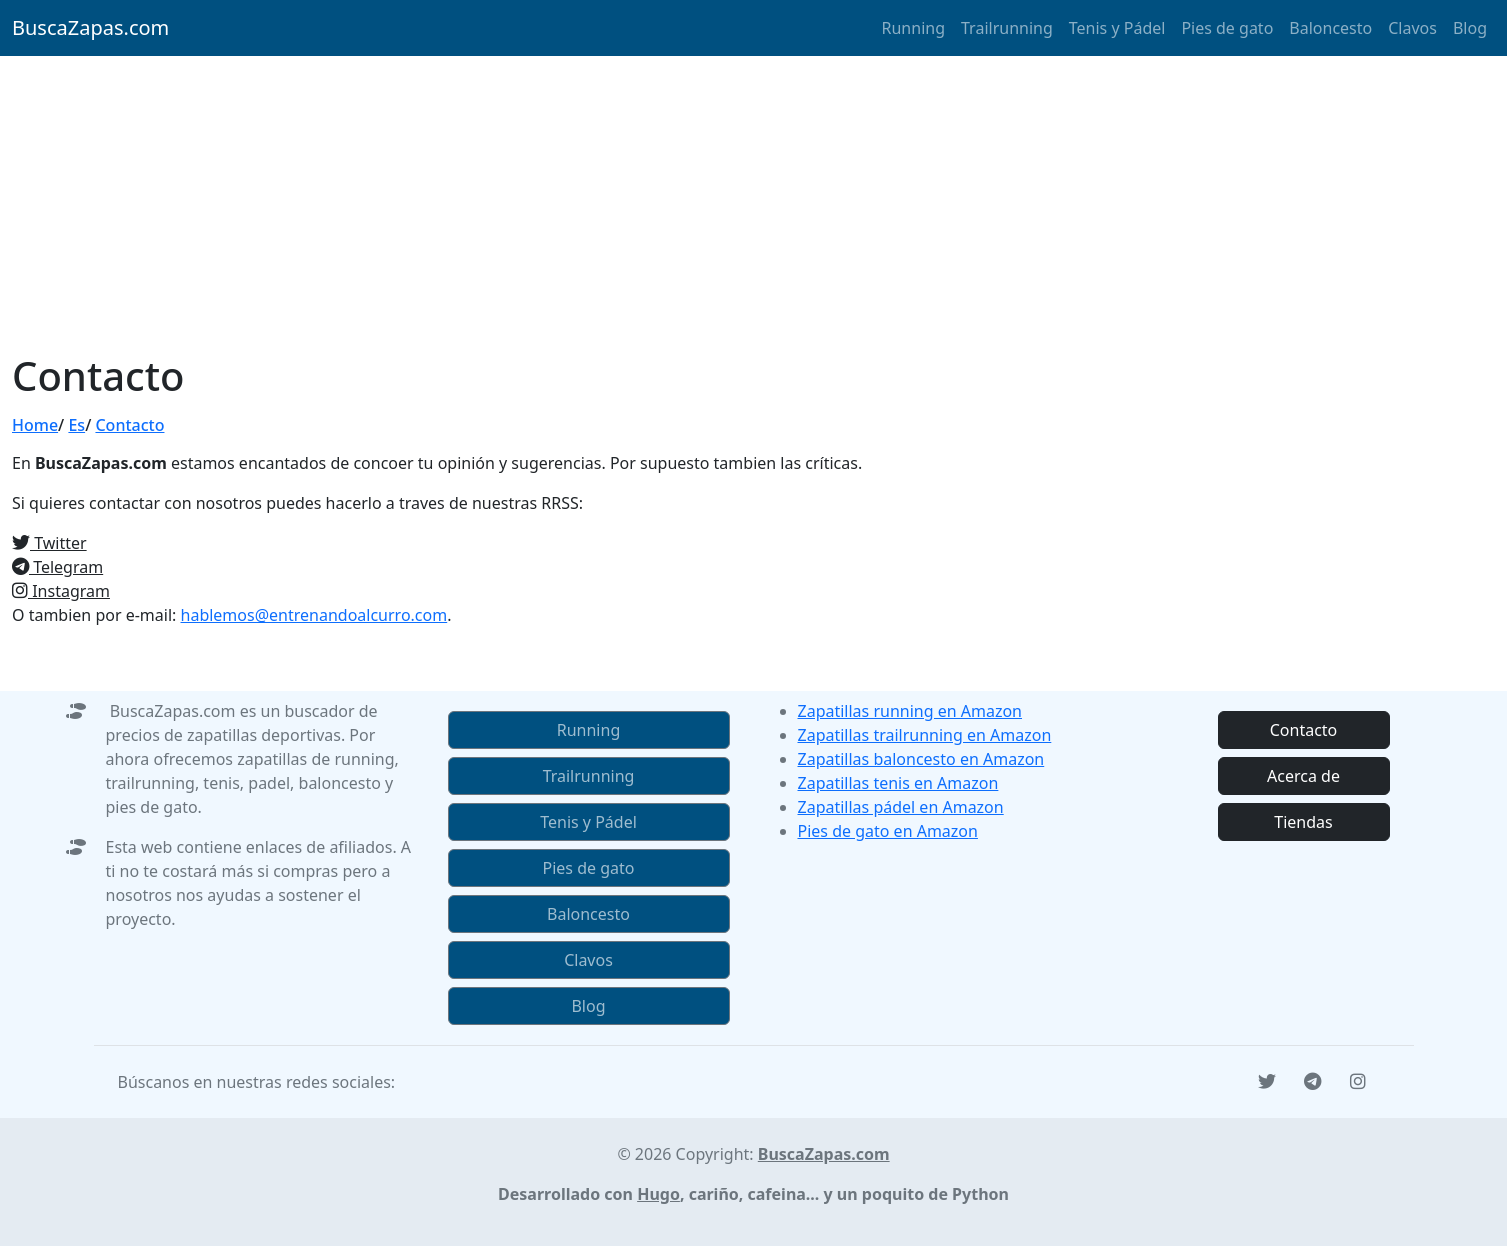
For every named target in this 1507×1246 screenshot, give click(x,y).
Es (76, 425)
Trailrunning (1007, 28)
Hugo (658, 1194)
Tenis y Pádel (1117, 28)
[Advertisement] (754, 202)
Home (35, 425)
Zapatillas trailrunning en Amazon (925, 735)
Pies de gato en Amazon (888, 831)
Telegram (57, 567)
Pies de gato (1227, 28)
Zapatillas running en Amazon (910, 711)
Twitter (49, 543)
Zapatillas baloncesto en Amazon (921, 759)
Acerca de (1303, 776)
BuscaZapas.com (90, 27)
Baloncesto (1330, 28)
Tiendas (1303, 822)
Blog (1470, 28)
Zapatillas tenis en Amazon (898, 783)
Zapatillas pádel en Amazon (901, 807)
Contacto (129, 425)
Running (913, 28)
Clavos (1412, 28)
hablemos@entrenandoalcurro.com (314, 615)
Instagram (61, 591)
